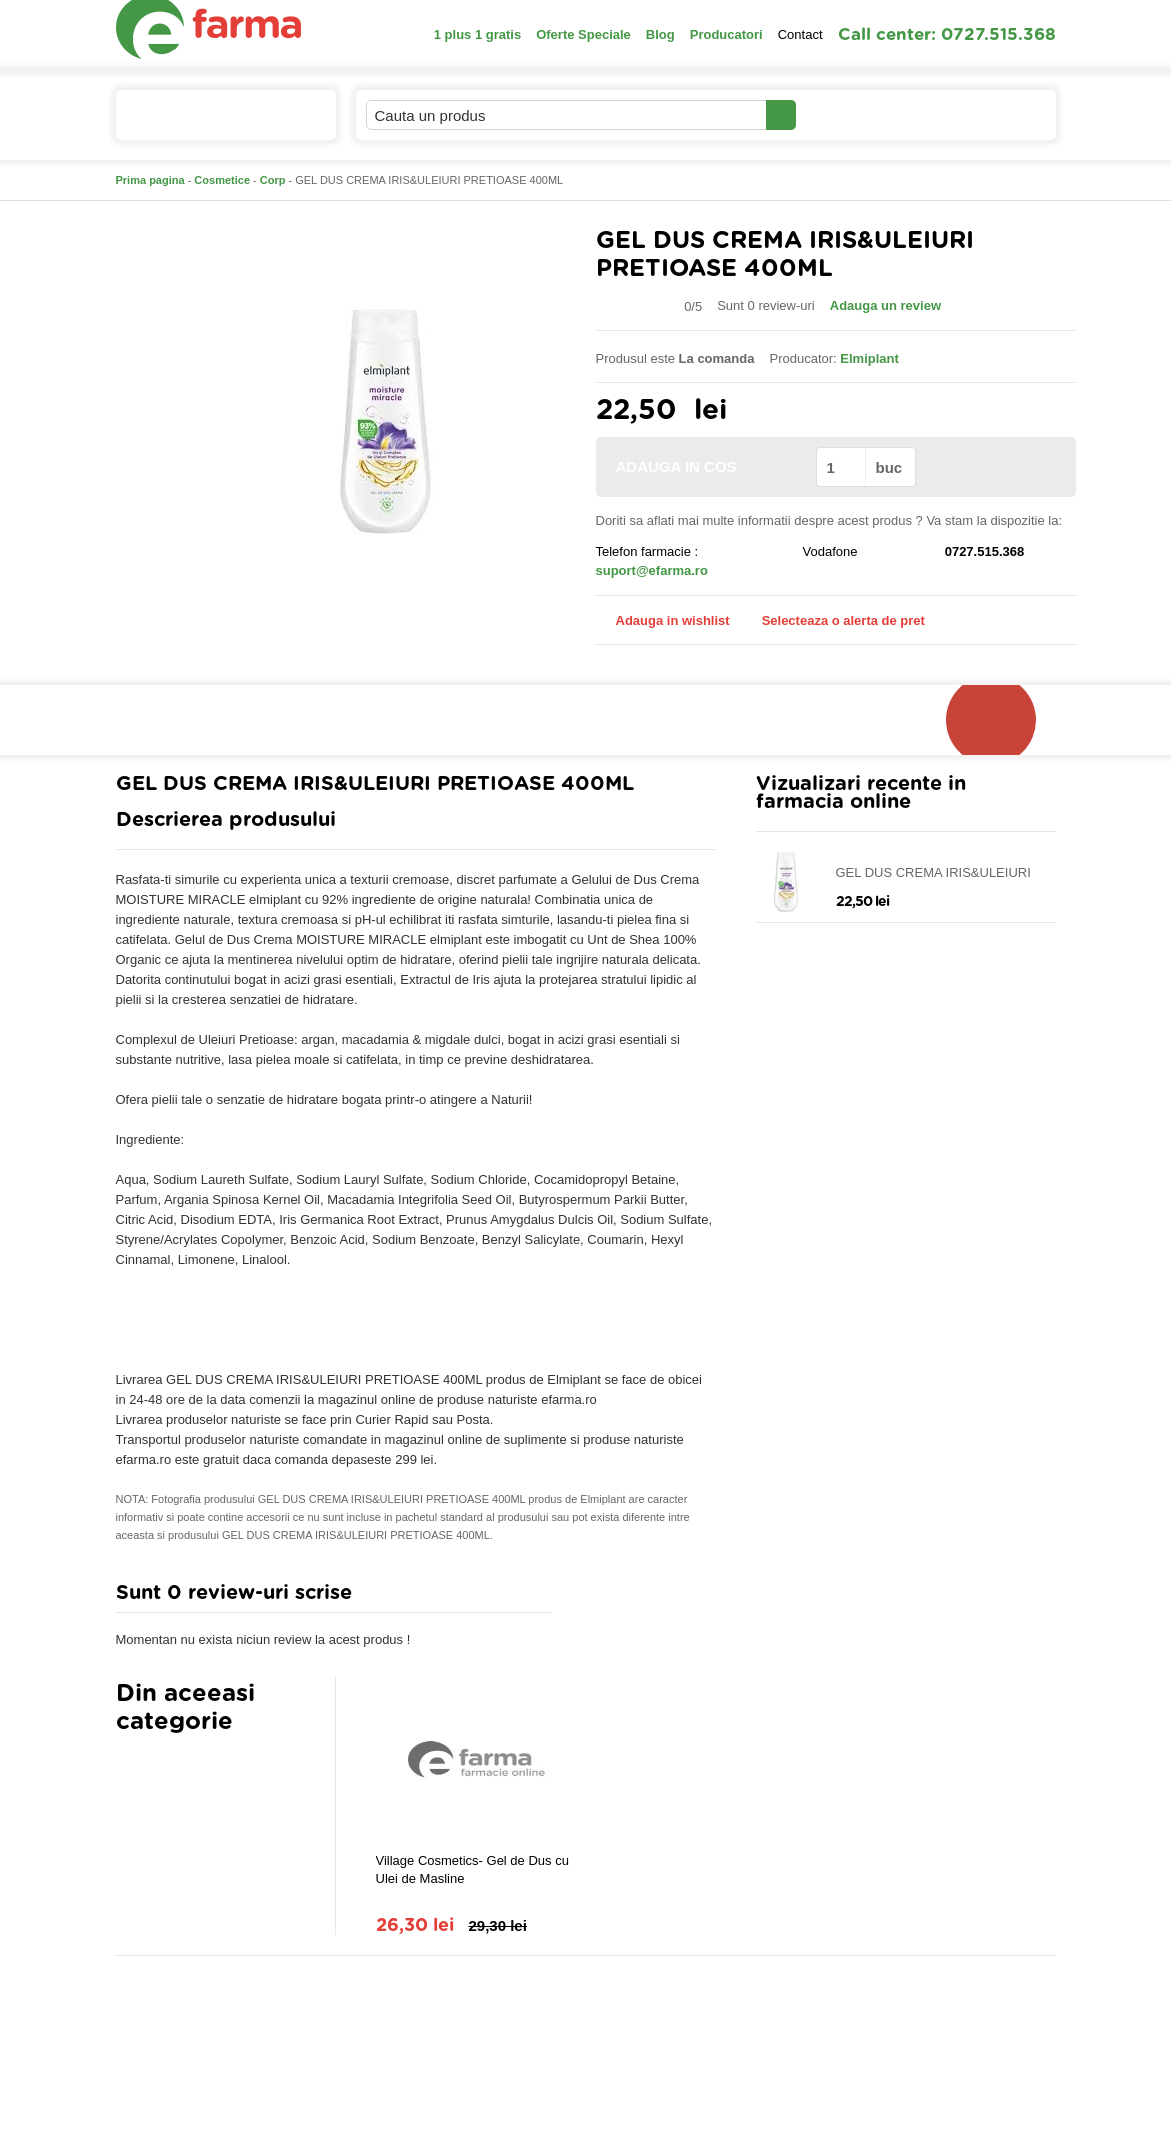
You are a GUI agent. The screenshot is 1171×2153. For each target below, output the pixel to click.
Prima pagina (150, 180)
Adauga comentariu (644, 1597)
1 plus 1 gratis (477, 34)
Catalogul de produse (212, 123)
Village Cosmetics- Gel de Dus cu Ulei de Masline (472, 1869)
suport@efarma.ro (652, 570)
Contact (800, 34)
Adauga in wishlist (663, 620)
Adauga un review (885, 305)
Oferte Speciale (583, 34)
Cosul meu (989, 115)
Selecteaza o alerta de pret (833, 621)
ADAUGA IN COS (704, 466)
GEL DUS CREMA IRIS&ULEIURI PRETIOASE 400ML (933, 873)
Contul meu (864, 114)
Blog (660, 34)
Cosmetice (222, 180)
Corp (273, 180)
